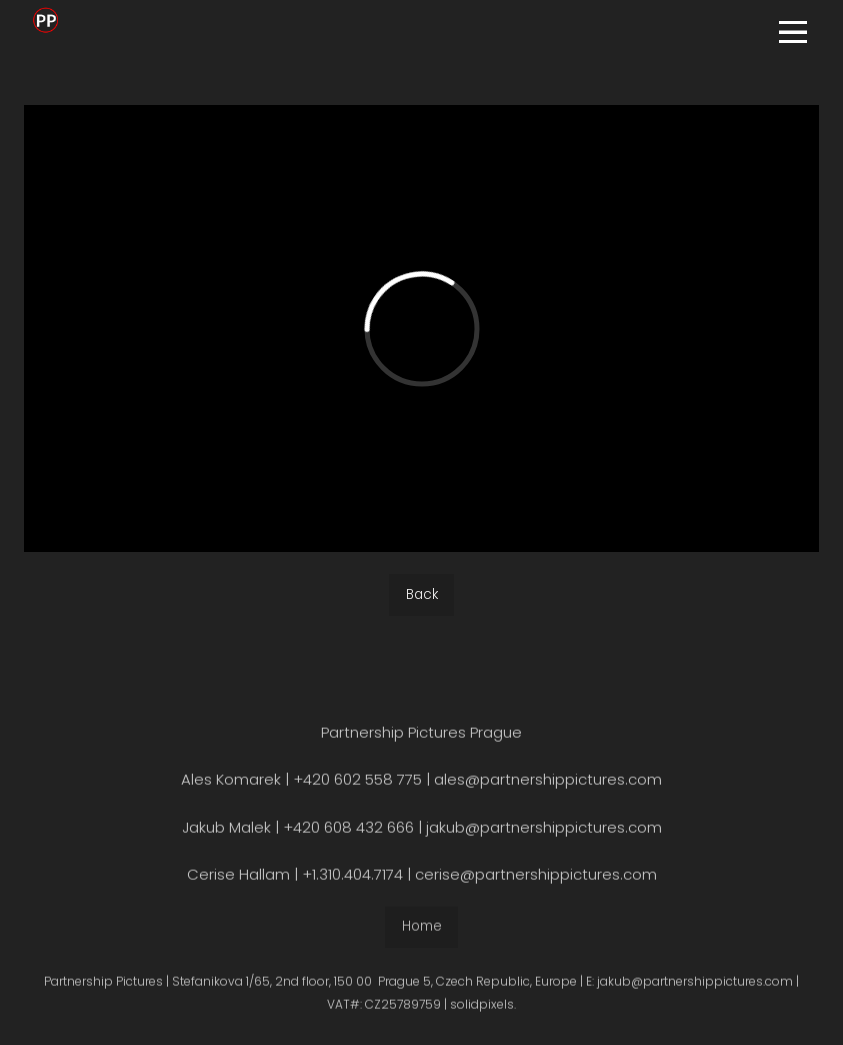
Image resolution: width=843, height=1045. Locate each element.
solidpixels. (483, 1009)
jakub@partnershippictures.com (542, 832)
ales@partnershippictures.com (548, 784)
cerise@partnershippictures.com (536, 879)
